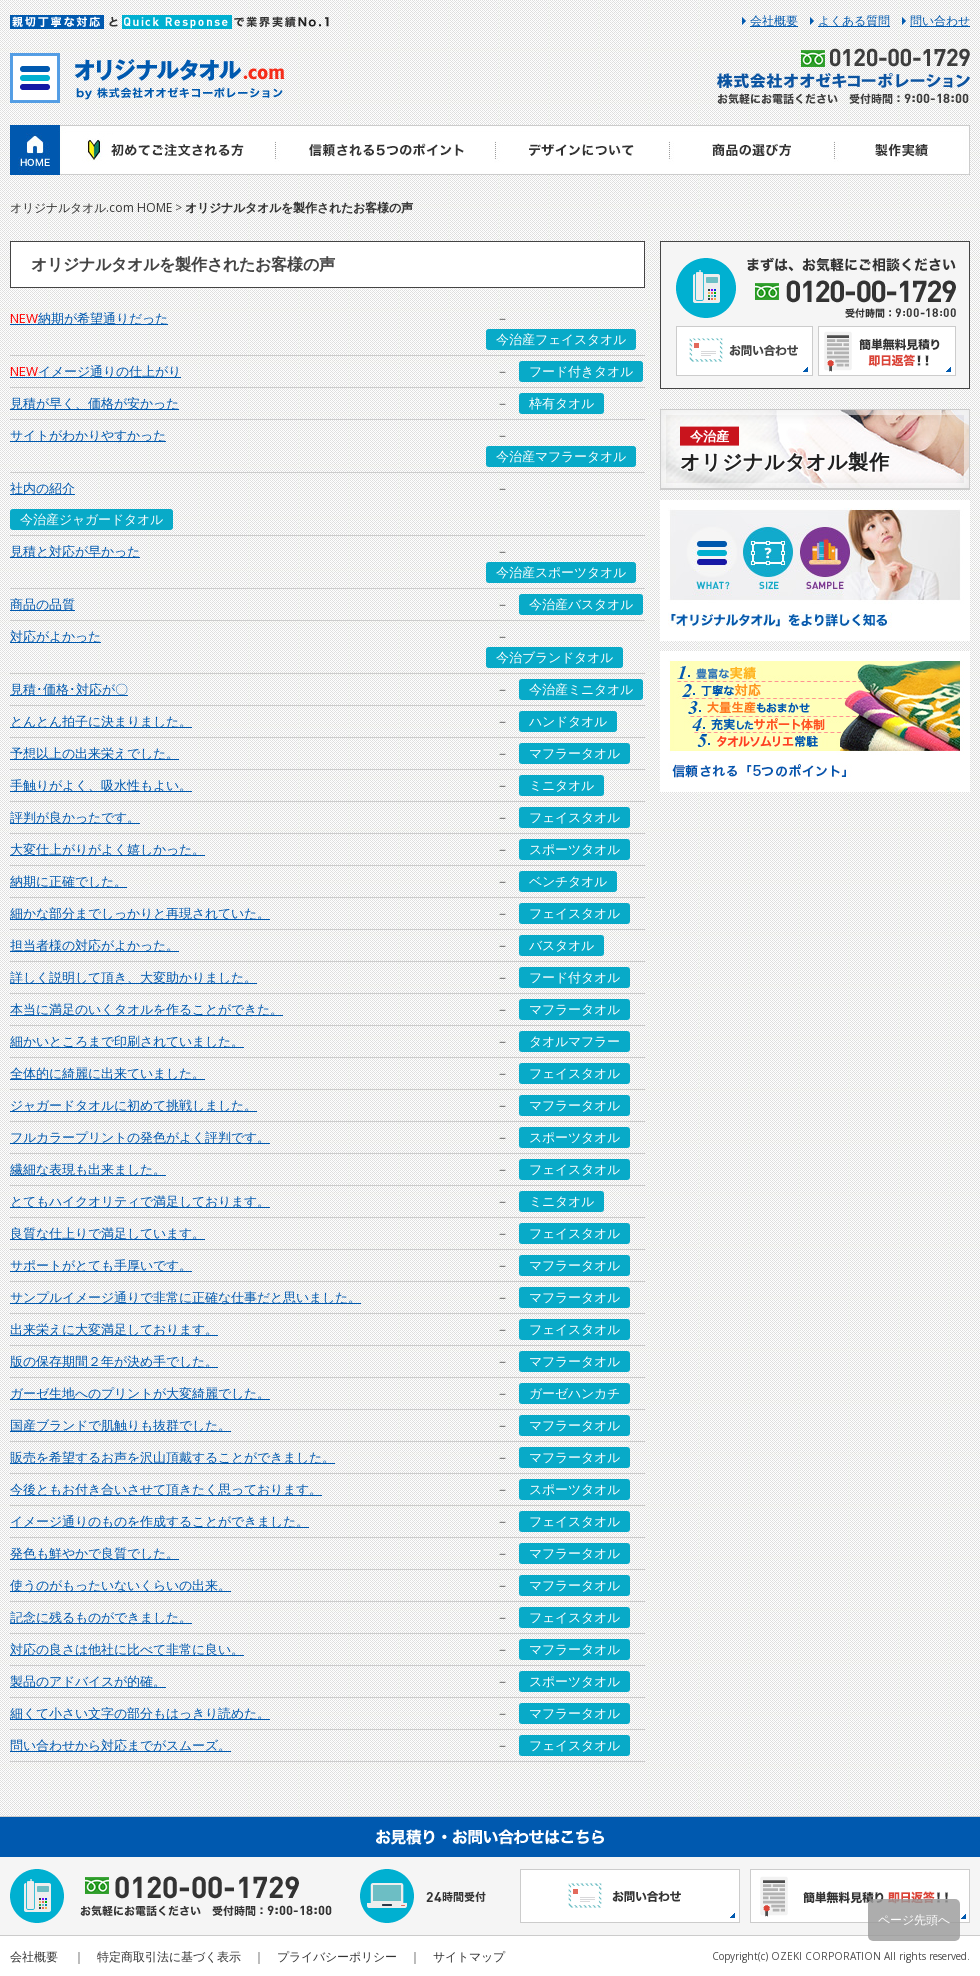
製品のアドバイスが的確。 (88, 1681)
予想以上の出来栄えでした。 (94, 753)
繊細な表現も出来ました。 (88, 1169)
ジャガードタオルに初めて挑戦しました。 (133, 1105)
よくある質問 (854, 21)
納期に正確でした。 (68, 881)
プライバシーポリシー (337, 1956)
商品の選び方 (752, 150)
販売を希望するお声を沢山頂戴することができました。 (172, 1457)
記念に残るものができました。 (101, 1617)
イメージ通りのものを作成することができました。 (159, 1521)
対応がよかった (55, 636)
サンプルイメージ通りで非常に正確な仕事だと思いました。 (185, 1297)
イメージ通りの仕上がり (95, 371)
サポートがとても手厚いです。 (101, 1265)
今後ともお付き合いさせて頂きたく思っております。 (166, 1489)
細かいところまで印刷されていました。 (127, 1041)
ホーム (35, 150)
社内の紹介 (42, 488)
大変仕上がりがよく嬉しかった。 (107, 849)
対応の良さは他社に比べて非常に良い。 (127, 1649)
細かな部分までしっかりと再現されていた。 (140, 913)
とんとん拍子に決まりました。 (101, 721)
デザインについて (582, 150)
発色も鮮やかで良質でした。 (94, 1553)
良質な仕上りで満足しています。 (107, 1233)
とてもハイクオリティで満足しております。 (140, 1201)
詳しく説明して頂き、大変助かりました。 (133, 977)
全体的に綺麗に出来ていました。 (107, 1073)
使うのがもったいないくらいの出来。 (120, 1585)
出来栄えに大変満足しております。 (114, 1329)
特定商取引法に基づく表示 (169, 1956)
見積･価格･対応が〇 (69, 689)
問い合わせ (940, 21)
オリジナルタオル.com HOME (91, 207)
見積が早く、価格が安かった (94, 403)
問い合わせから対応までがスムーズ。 (120, 1745)
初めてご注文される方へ (167, 150)
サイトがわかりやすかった (88, 435)
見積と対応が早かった (75, 551)
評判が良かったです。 (75, 817)
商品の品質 (42, 604)
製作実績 (902, 150)
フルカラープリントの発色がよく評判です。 (140, 1137)
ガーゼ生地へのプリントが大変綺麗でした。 (140, 1393)
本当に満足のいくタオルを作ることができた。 (146, 1009)
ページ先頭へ (914, 1919)
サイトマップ (469, 1956)
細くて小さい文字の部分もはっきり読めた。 (140, 1713)
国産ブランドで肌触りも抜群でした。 (120, 1425)
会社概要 (774, 21)
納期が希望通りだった (89, 318)
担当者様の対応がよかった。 (94, 945)
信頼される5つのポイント (385, 150)
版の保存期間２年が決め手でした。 (114, 1361)
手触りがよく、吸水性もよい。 (101, 785)
